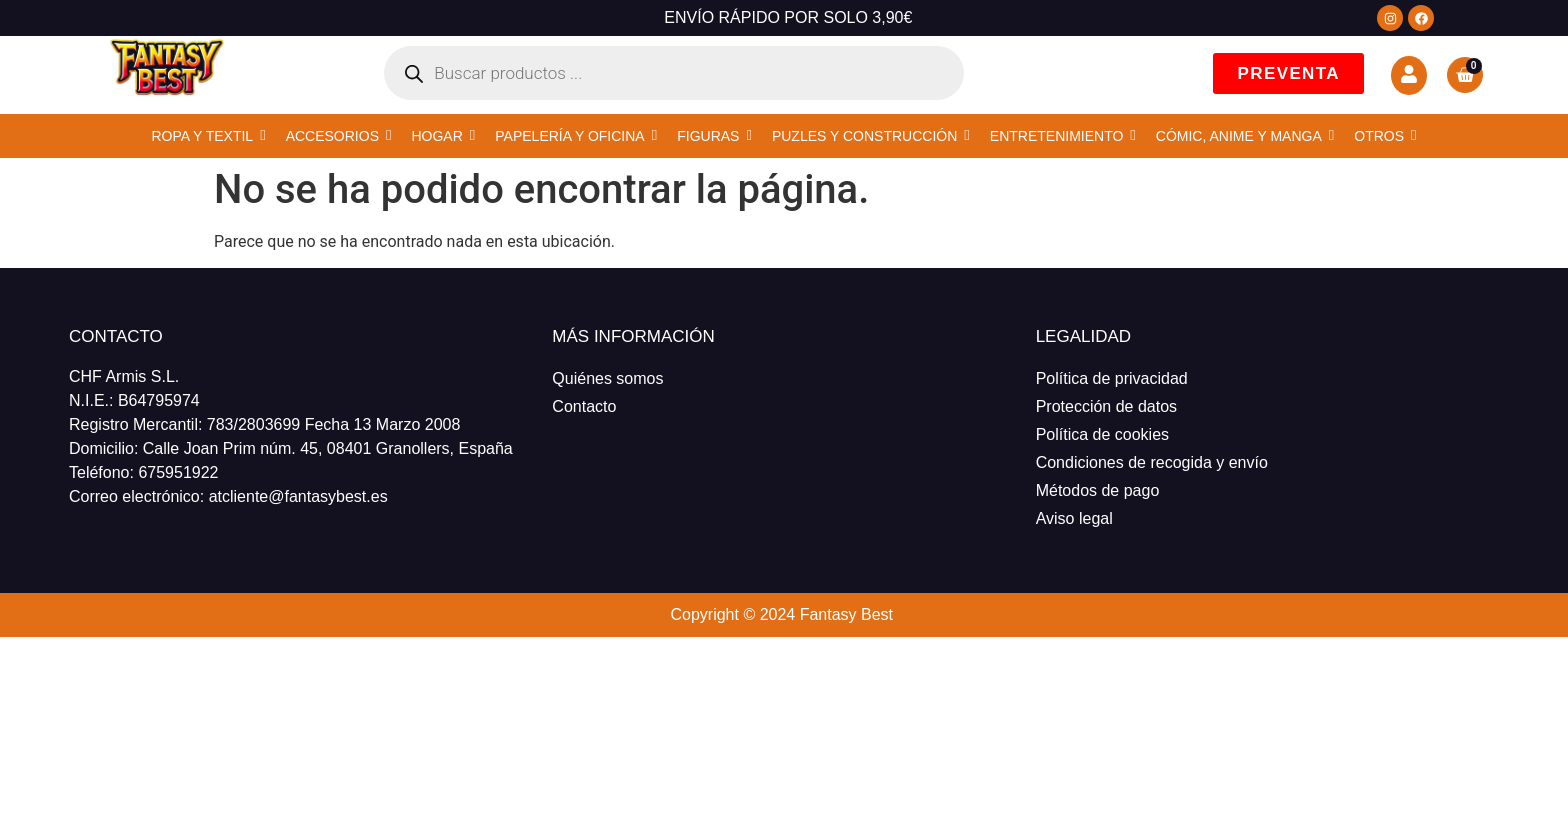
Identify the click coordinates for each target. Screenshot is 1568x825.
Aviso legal (1074, 518)
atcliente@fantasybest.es (298, 496)
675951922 (178, 472)
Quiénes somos (607, 378)
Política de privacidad (1112, 378)
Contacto (584, 406)
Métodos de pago (1098, 490)
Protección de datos (1106, 406)
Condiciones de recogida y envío (1152, 462)
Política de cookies (1102, 434)
